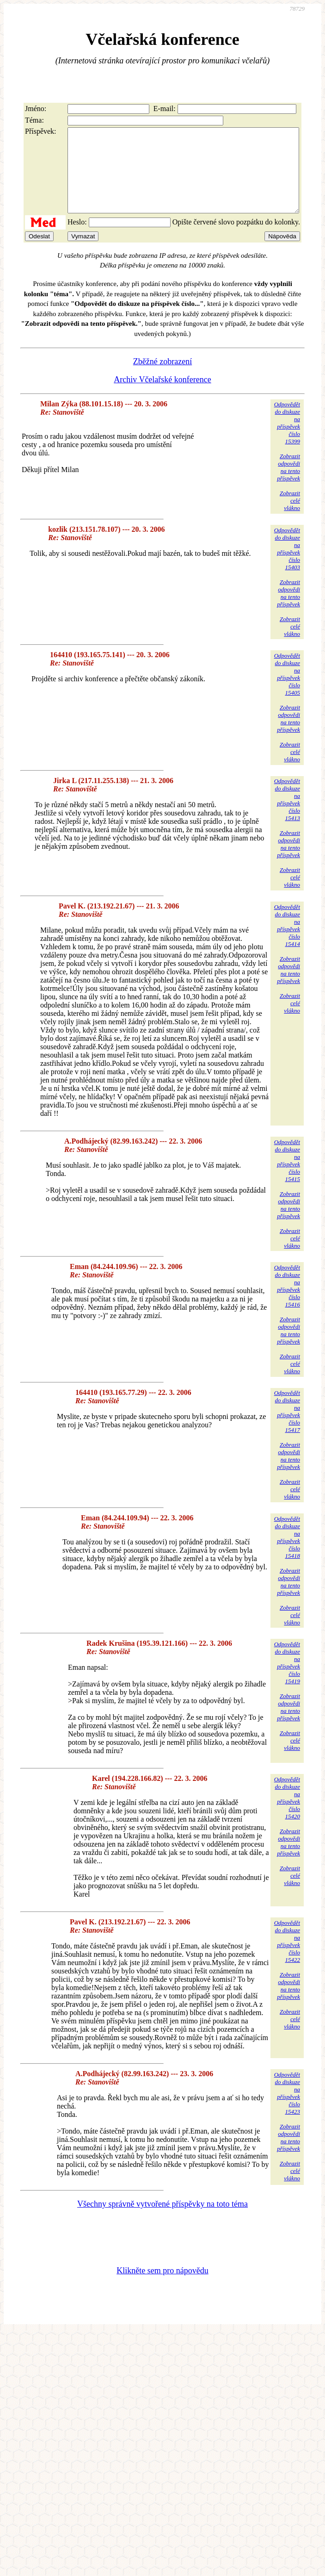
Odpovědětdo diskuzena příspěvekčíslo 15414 (287, 942)
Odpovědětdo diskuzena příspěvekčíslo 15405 (287, 691)
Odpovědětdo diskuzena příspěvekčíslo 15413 (287, 816)
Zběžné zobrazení (162, 378)
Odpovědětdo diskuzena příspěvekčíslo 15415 (287, 1177)
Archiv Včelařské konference (162, 396)
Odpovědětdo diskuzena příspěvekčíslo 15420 (287, 1814)
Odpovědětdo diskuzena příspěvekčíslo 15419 (287, 1679)
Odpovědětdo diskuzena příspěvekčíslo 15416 (287, 1303)
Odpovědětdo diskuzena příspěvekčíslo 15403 (287, 565)
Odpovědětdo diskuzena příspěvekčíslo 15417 (287, 1428)
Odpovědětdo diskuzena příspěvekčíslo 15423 (287, 2110)
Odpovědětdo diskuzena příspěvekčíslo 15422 (287, 1958)
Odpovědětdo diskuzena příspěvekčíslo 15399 (287, 439)
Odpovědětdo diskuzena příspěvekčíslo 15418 (287, 1554)
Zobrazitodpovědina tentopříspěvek (288, 483)
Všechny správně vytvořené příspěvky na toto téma (162, 2220)
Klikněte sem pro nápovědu (162, 2287)
